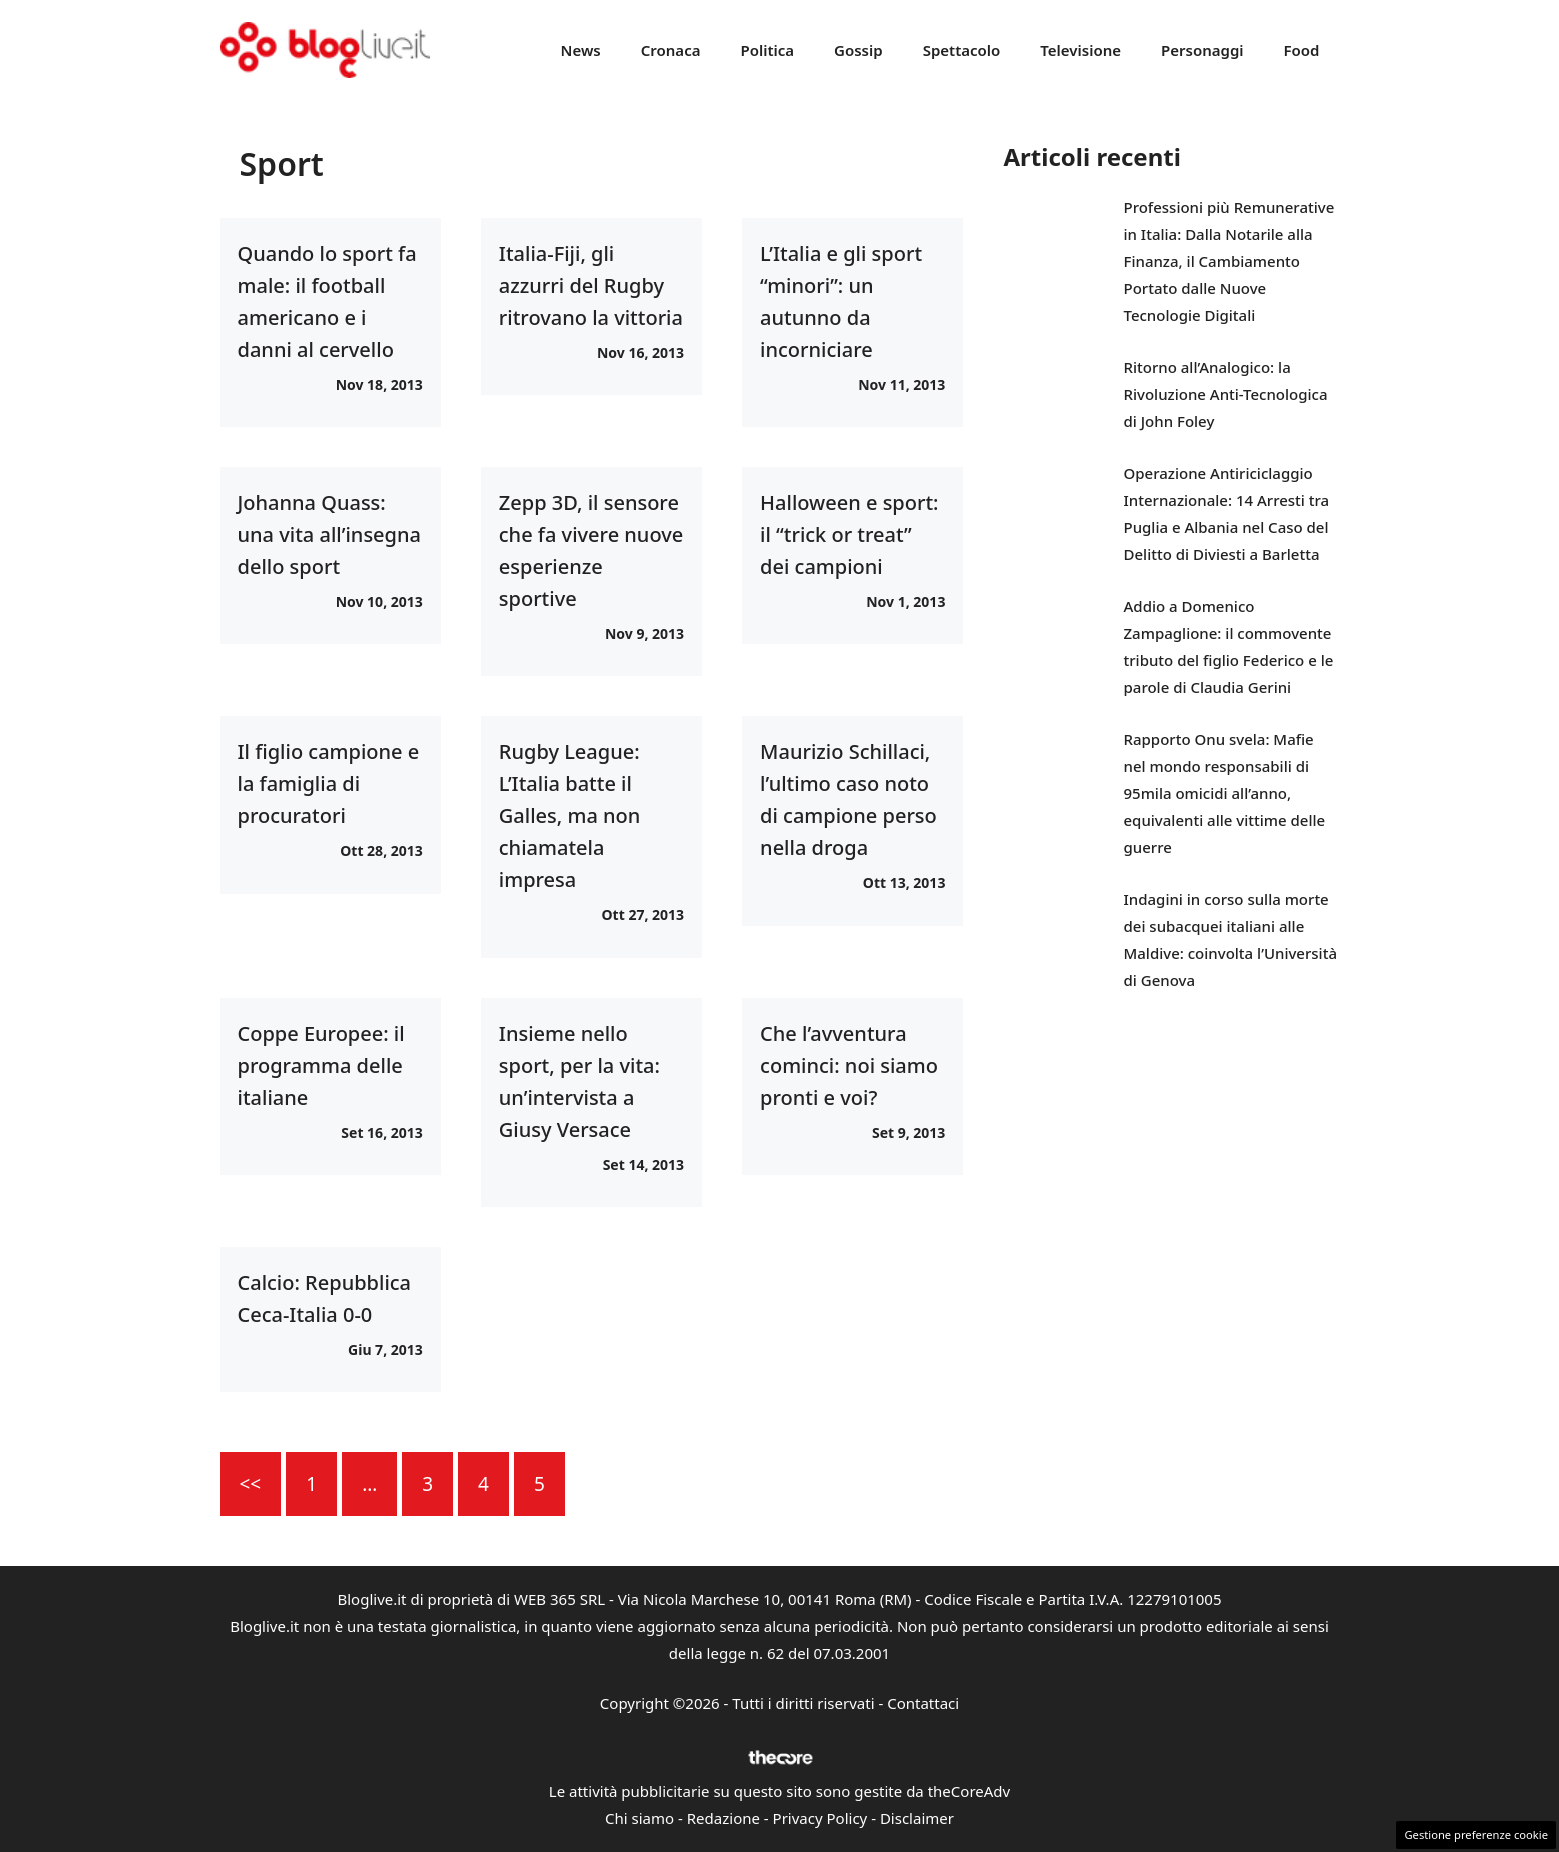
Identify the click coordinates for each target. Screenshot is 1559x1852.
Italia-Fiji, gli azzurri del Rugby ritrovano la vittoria (591, 285)
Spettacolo (962, 50)
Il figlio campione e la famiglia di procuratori (329, 783)
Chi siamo (639, 1818)
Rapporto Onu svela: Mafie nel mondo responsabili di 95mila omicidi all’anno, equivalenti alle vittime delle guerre (1225, 793)
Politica (767, 50)
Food (1302, 50)
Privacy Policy (820, 1818)
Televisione (1080, 50)
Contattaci (923, 1703)
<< (251, 1484)
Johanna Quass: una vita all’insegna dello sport (329, 534)
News (581, 50)
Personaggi (1202, 50)
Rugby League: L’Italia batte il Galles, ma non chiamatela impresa (570, 815)
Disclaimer (917, 1818)
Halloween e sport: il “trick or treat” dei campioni (849, 534)
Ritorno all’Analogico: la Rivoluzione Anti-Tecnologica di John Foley (1226, 394)
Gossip (858, 50)
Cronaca (671, 50)
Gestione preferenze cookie (1476, 1834)
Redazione (723, 1818)
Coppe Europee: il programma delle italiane (321, 1065)
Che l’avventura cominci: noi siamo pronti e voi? (849, 1065)
